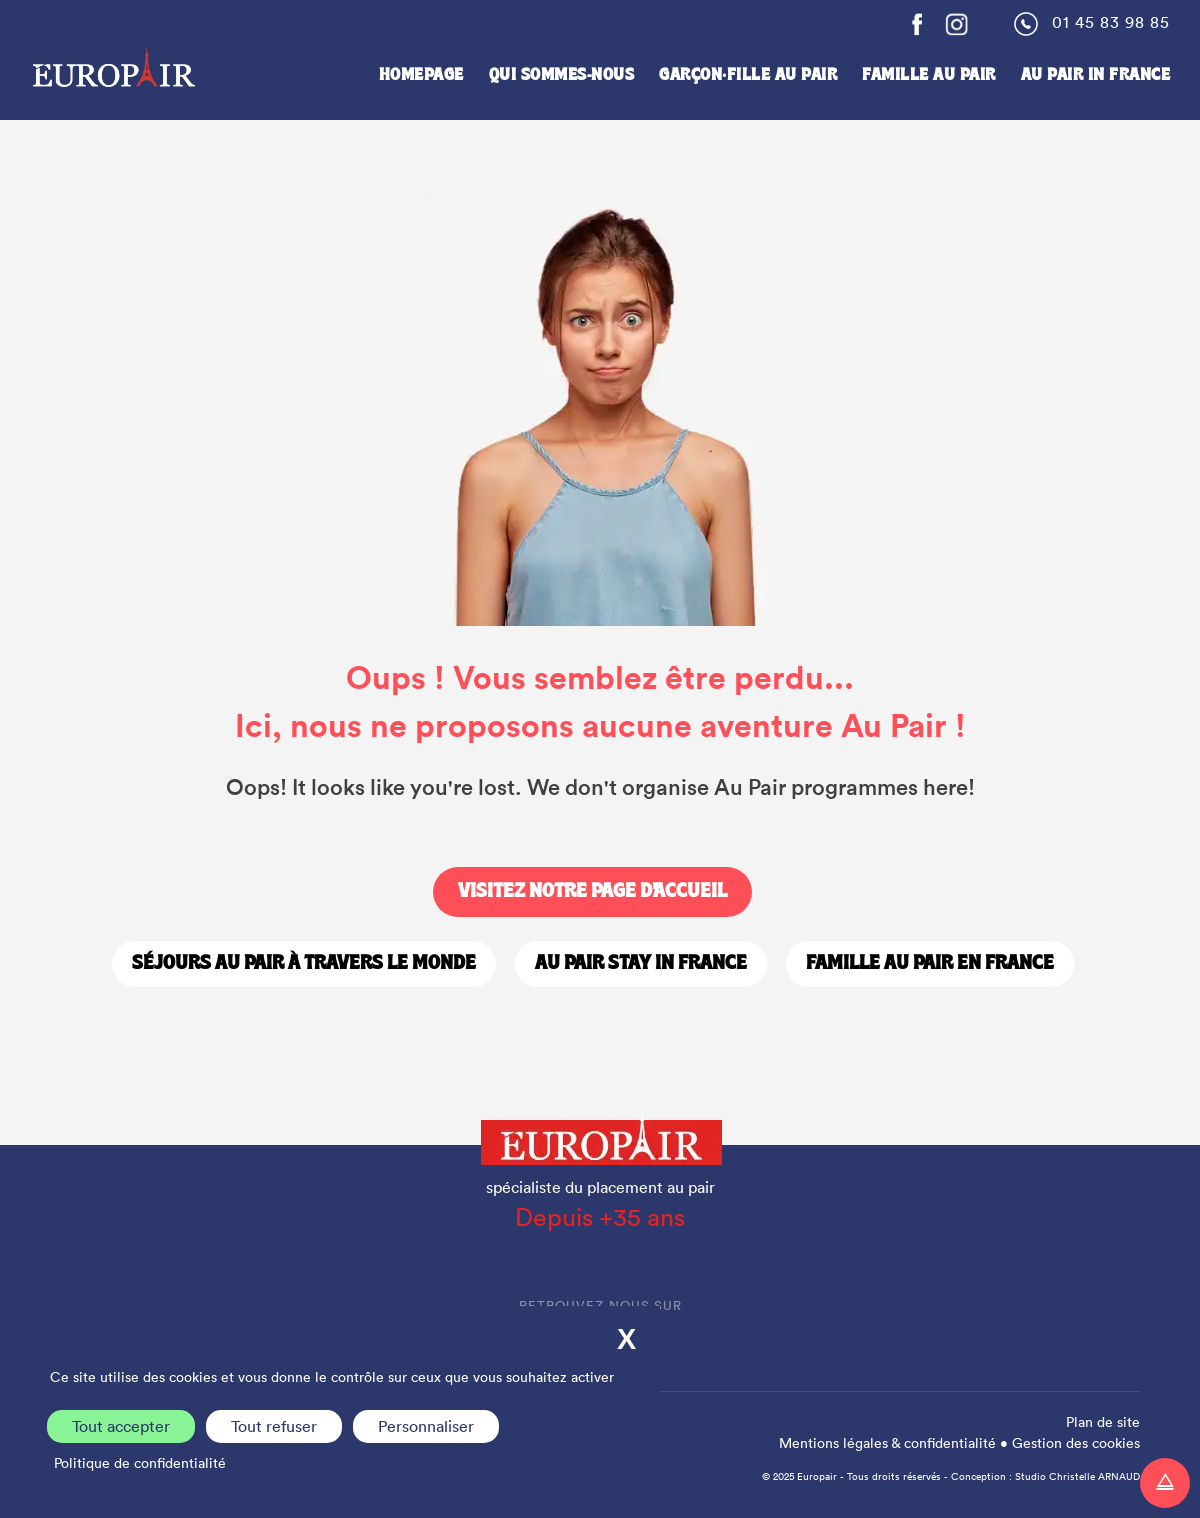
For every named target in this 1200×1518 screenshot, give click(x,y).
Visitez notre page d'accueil (592, 892)
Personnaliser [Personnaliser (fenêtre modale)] (426, 1426)
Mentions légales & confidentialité (887, 1443)
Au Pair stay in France (641, 964)
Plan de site (1103, 1422)
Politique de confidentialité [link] (140, 1463)
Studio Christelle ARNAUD (1077, 1476)
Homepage (421, 75)
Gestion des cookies (1076, 1443)
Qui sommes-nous (562, 75)
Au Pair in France (1096, 75)
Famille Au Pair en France (930, 964)
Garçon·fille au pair (748, 75)
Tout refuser (274, 1426)
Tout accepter (121, 1426)
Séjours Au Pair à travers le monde (304, 964)
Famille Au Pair (929, 75)
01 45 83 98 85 (1111, 22)
